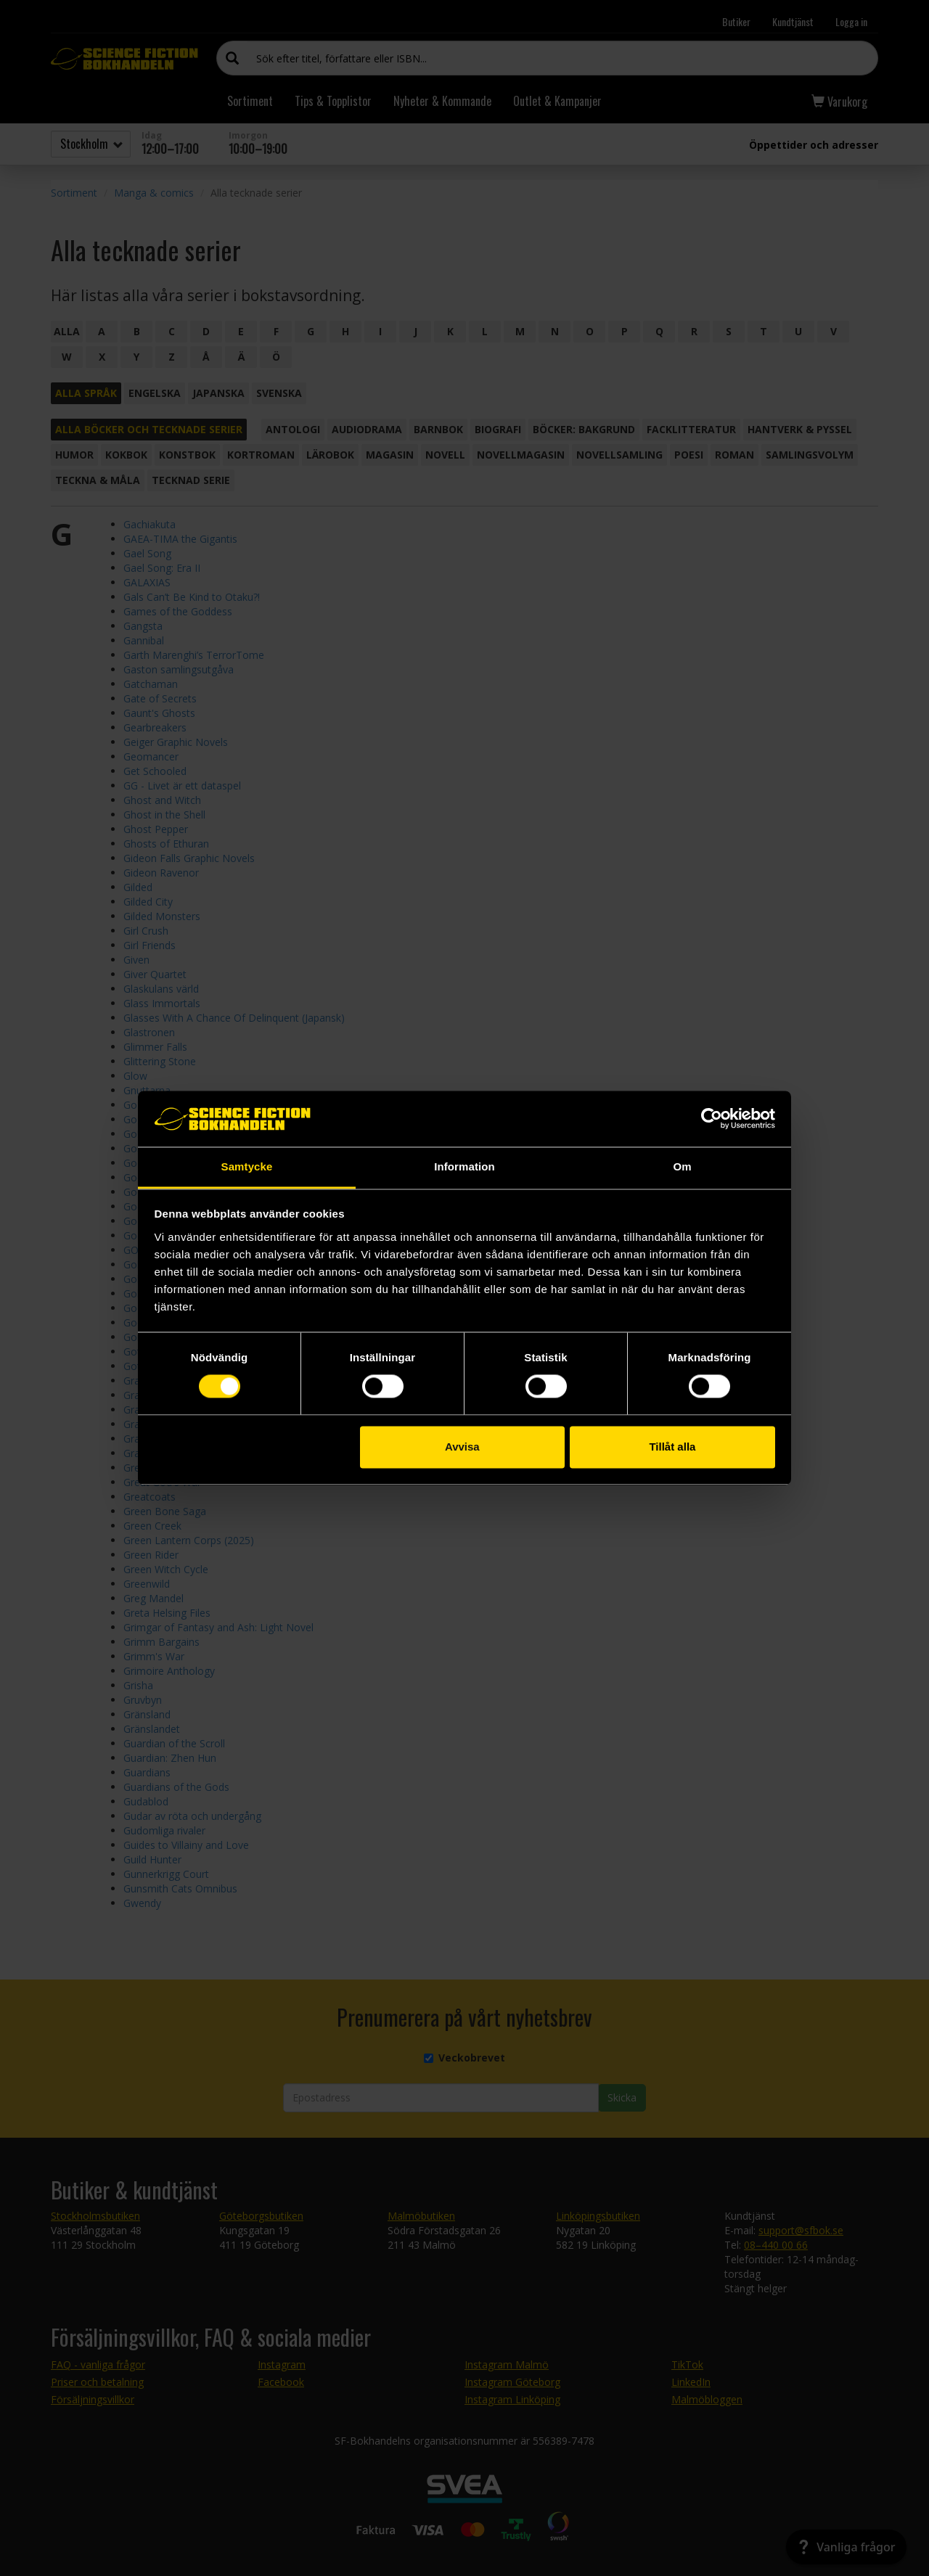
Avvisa (462, 1446)
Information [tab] (464, 1166)
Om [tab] (682, 1166)
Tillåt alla (672, 1446)
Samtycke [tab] (247, 1166)
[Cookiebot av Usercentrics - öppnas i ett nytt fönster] (711, 1119)
